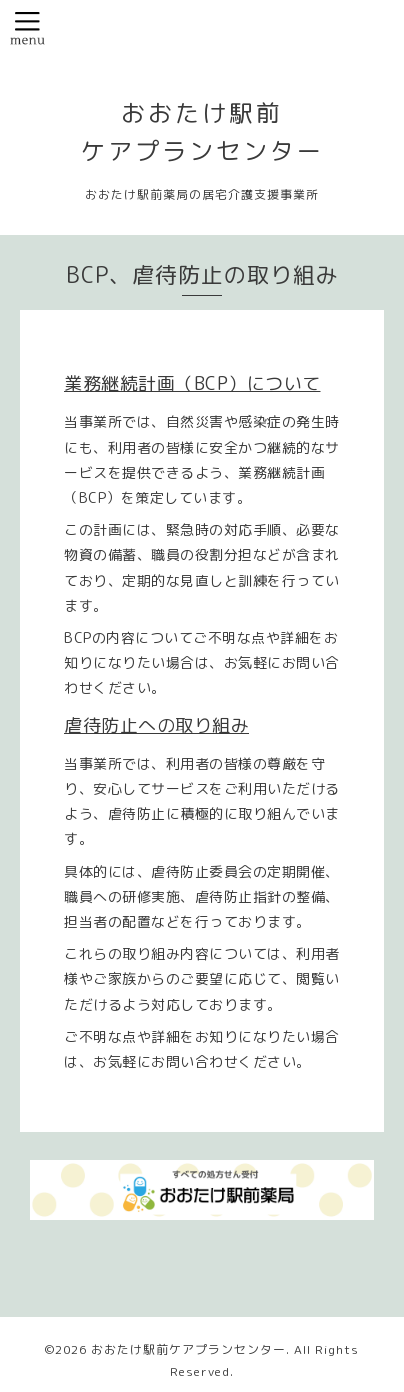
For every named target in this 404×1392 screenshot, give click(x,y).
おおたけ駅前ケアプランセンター (188, 1349)
